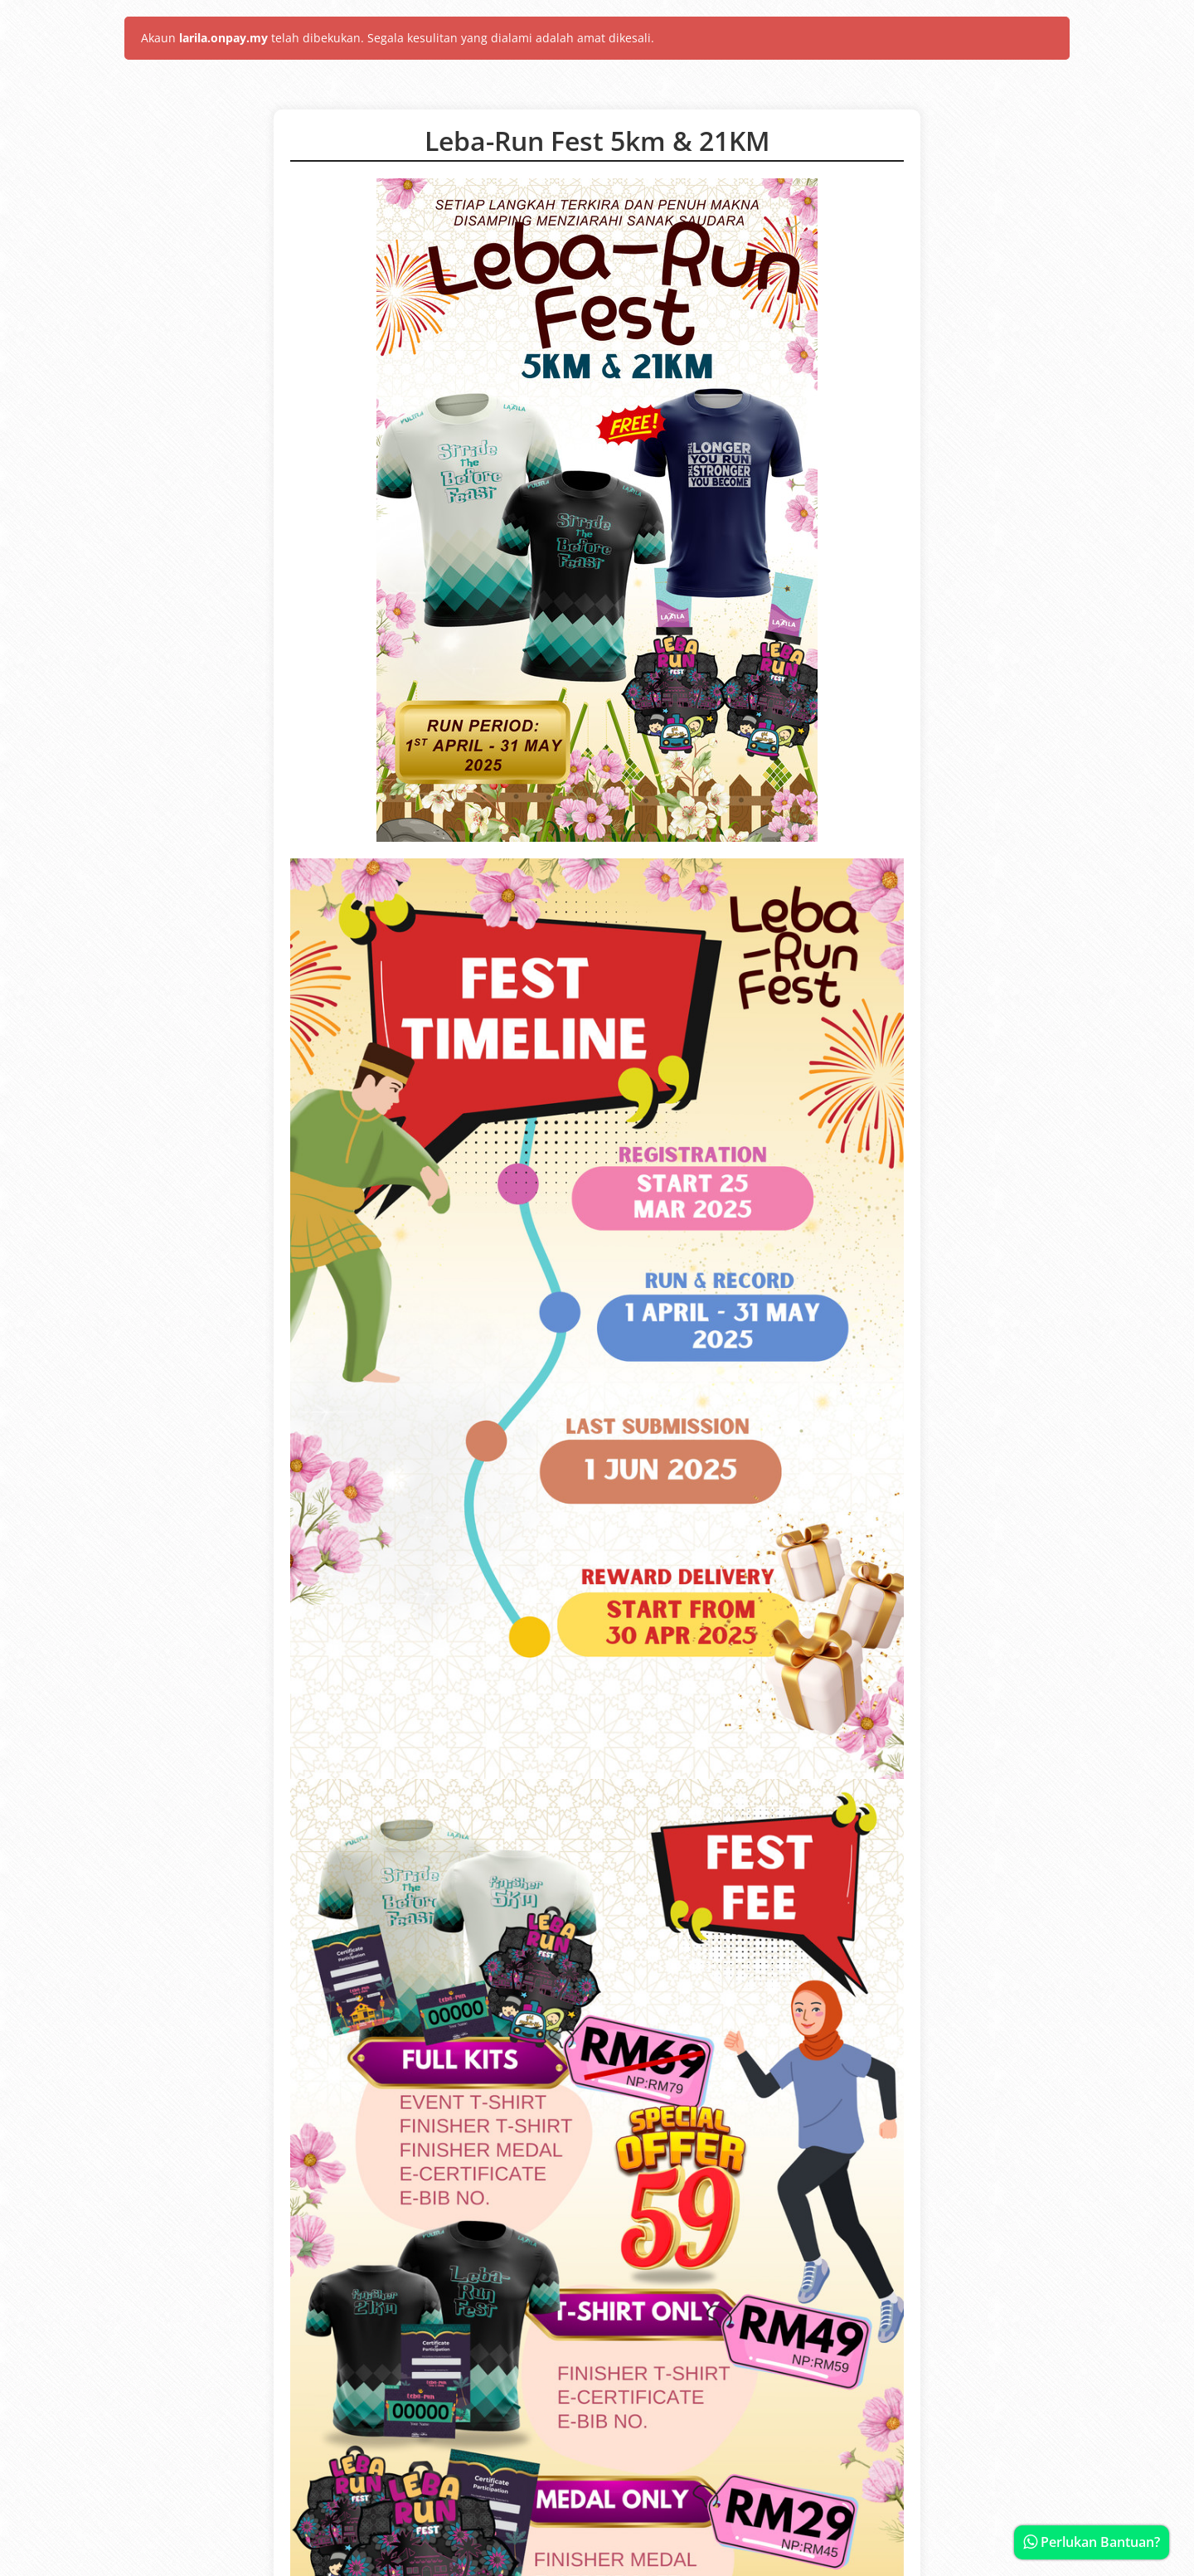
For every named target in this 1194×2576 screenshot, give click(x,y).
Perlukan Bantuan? (1091, 2542)
